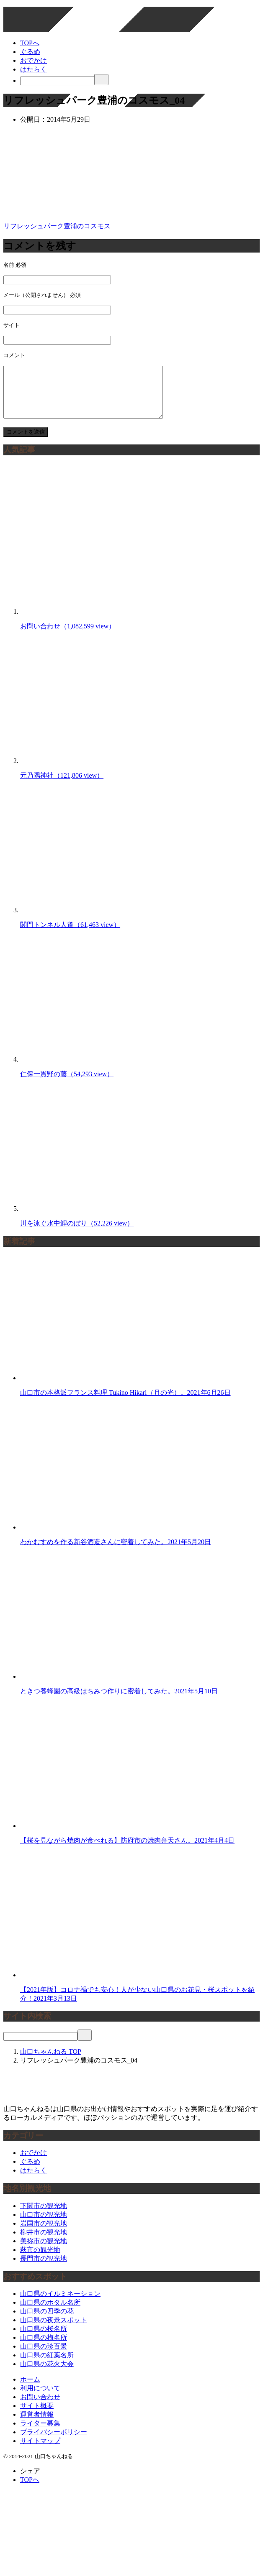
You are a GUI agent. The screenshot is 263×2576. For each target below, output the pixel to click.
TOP (50, 2061)
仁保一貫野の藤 (66, 1084)
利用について (40, 2398)
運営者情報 (37, 2424)
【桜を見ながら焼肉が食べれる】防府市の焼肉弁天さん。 (127, 1850)
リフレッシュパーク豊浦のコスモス (57, 226)
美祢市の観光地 (43, 2250)
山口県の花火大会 (47, 2373)
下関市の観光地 (43, 2215)
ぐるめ (30, 51)
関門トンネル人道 (70, 934)
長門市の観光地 (43, 2268)
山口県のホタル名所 (50, 2312)
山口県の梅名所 (43, 2347)
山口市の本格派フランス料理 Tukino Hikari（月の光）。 (125, 1402)
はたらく (33, 69)
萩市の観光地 (40, 2259)
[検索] (57, 81)
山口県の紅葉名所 (47, 2365)
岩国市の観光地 (43, 2233)
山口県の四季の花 (47, 2321)
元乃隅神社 (61, 785)
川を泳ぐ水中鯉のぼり (77, 1233)
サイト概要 (37, 2415)
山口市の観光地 (43, 2224)
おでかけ (33, 60)
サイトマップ (40, 2450)
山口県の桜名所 (43, 2338)
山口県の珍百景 (43, 2356)
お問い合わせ (67, 636)
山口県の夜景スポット (53, 2329)
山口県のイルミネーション (60, 2303)
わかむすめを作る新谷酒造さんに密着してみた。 (115, 1551)
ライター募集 (40, 2433)
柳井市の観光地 (43, 2242)
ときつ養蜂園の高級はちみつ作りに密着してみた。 (119, 1701)
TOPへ (29, 42)
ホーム (30, 2389)
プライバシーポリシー (53, 2442)
